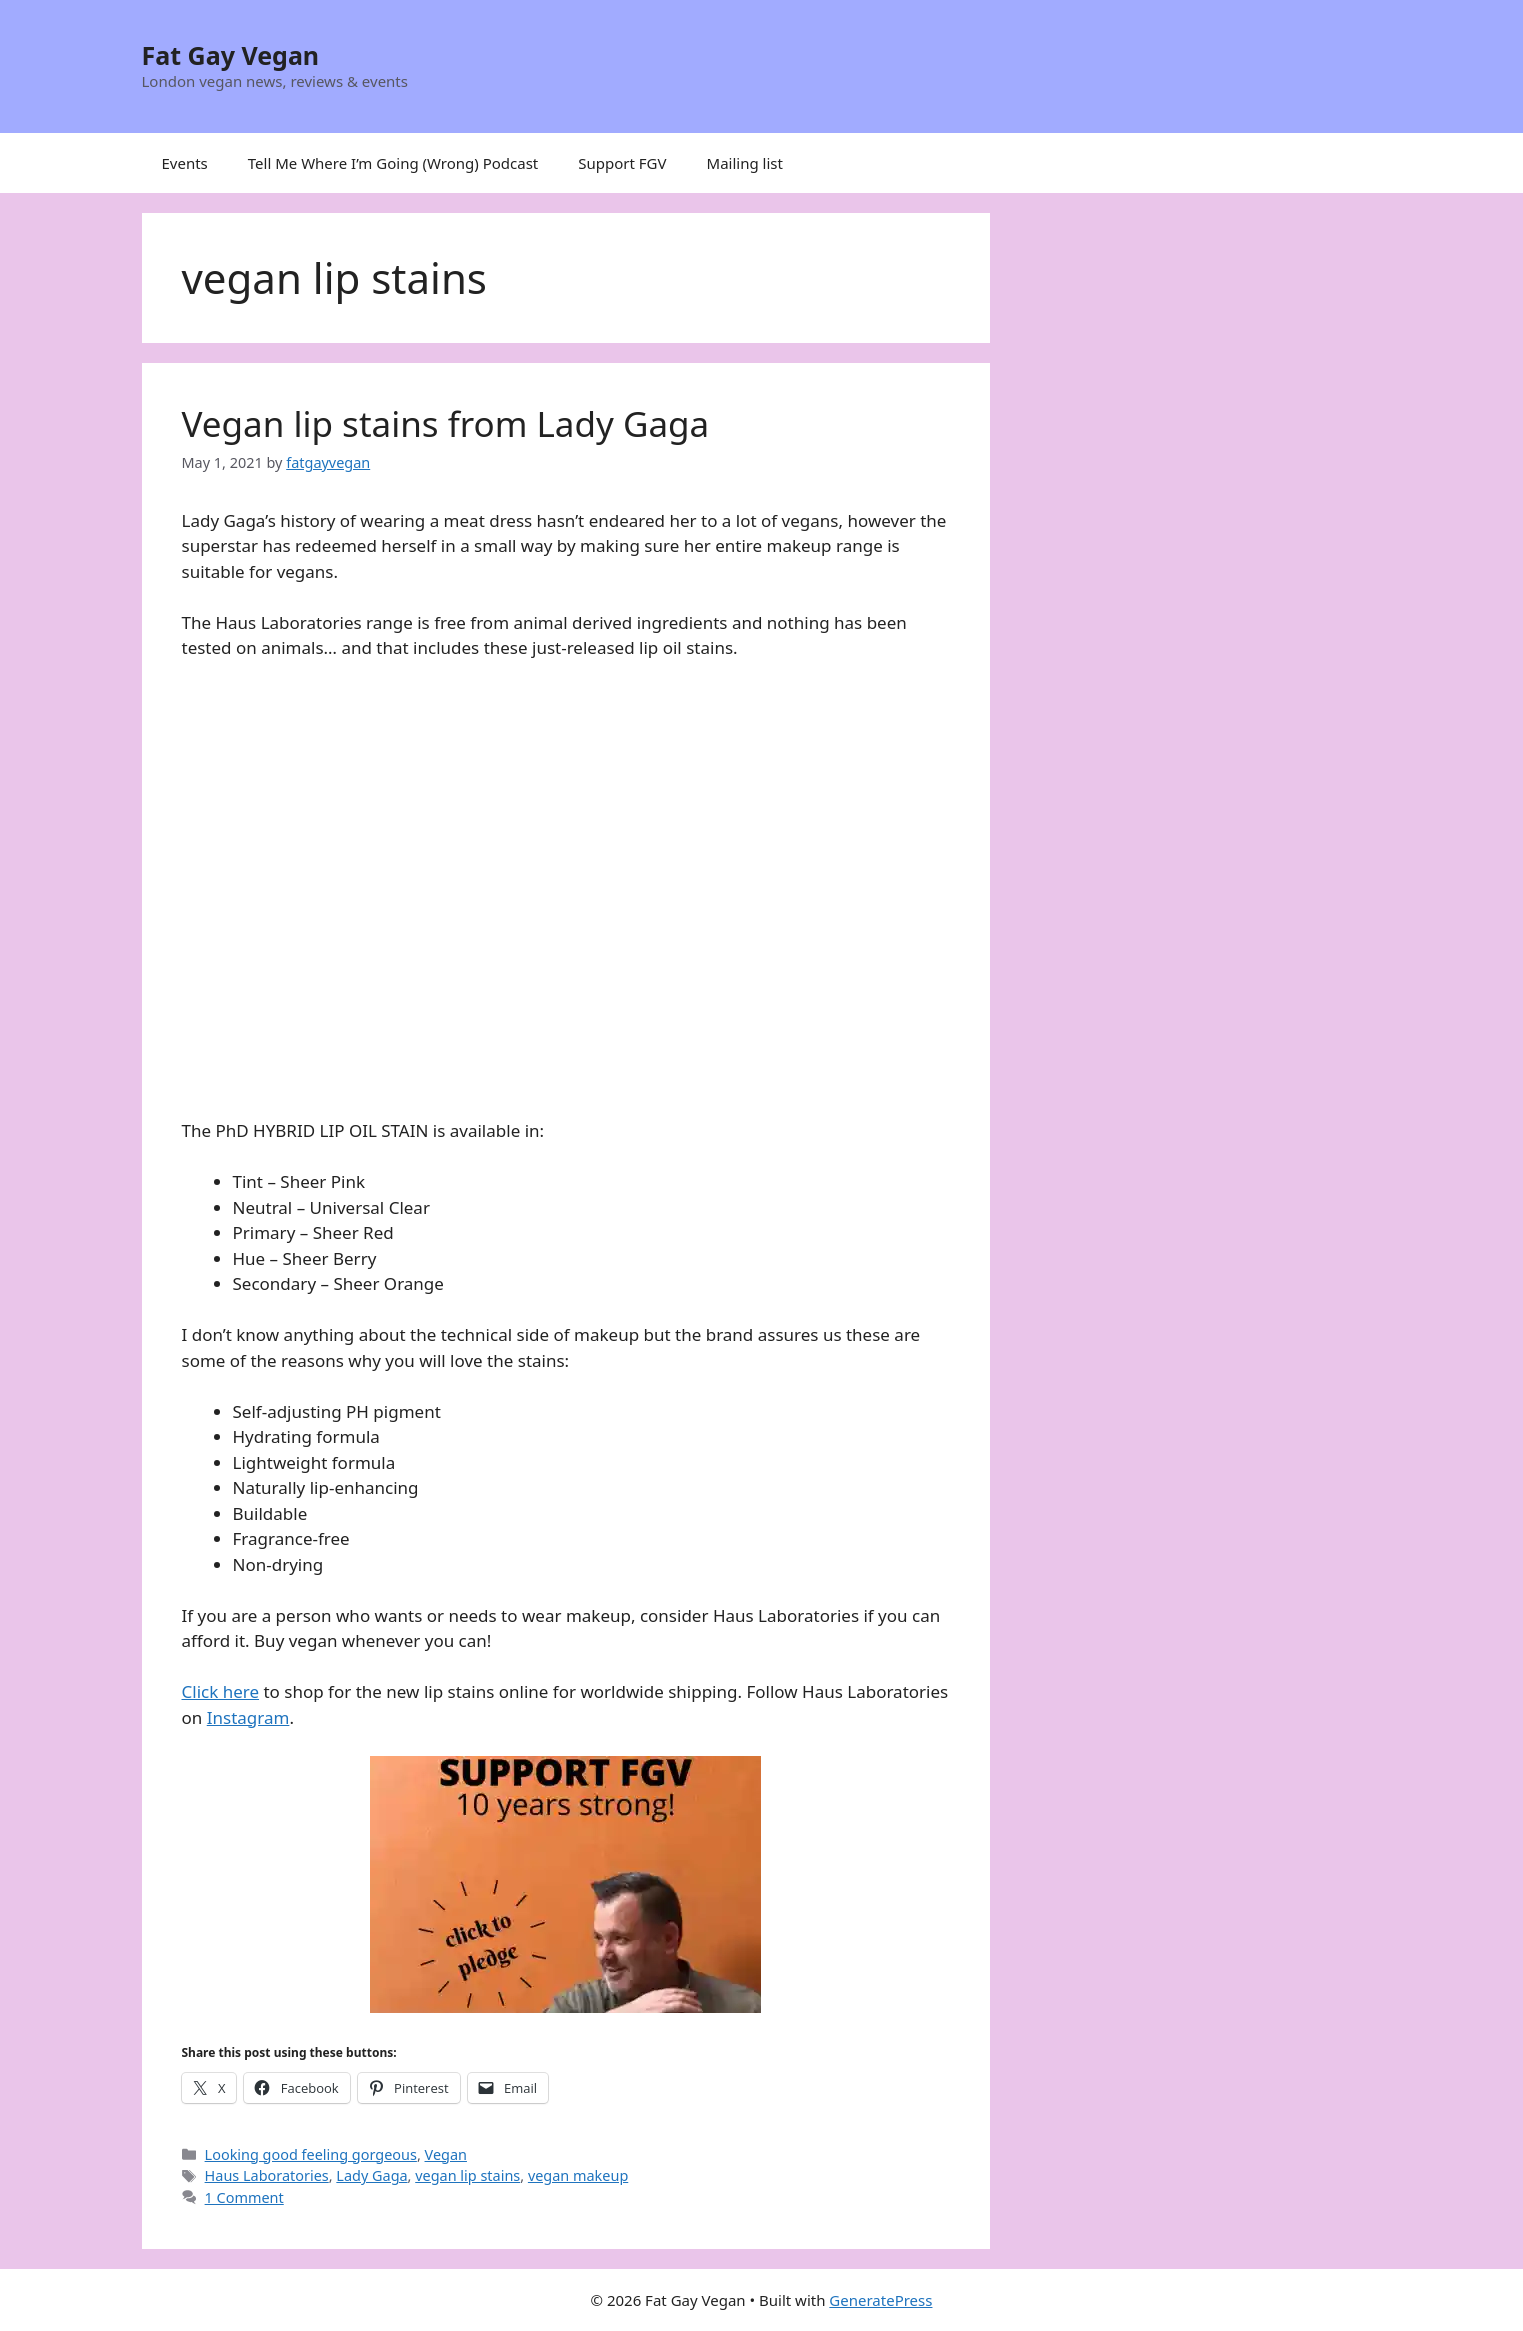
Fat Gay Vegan (231, 55)
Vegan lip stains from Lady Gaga (446, 423)
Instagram (248, 1717)
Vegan (446, 2154)
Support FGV (622, 163)
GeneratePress (880, 2300)
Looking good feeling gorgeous (311, 2154)
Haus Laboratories (267, 2175)
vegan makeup (578, 2175)
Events (185, 163)
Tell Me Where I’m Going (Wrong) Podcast (393, 163)
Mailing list (745, 163)
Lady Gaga (371, 2175)
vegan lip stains (467, 2175)
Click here (221, 1691)
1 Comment (244, 2197)
